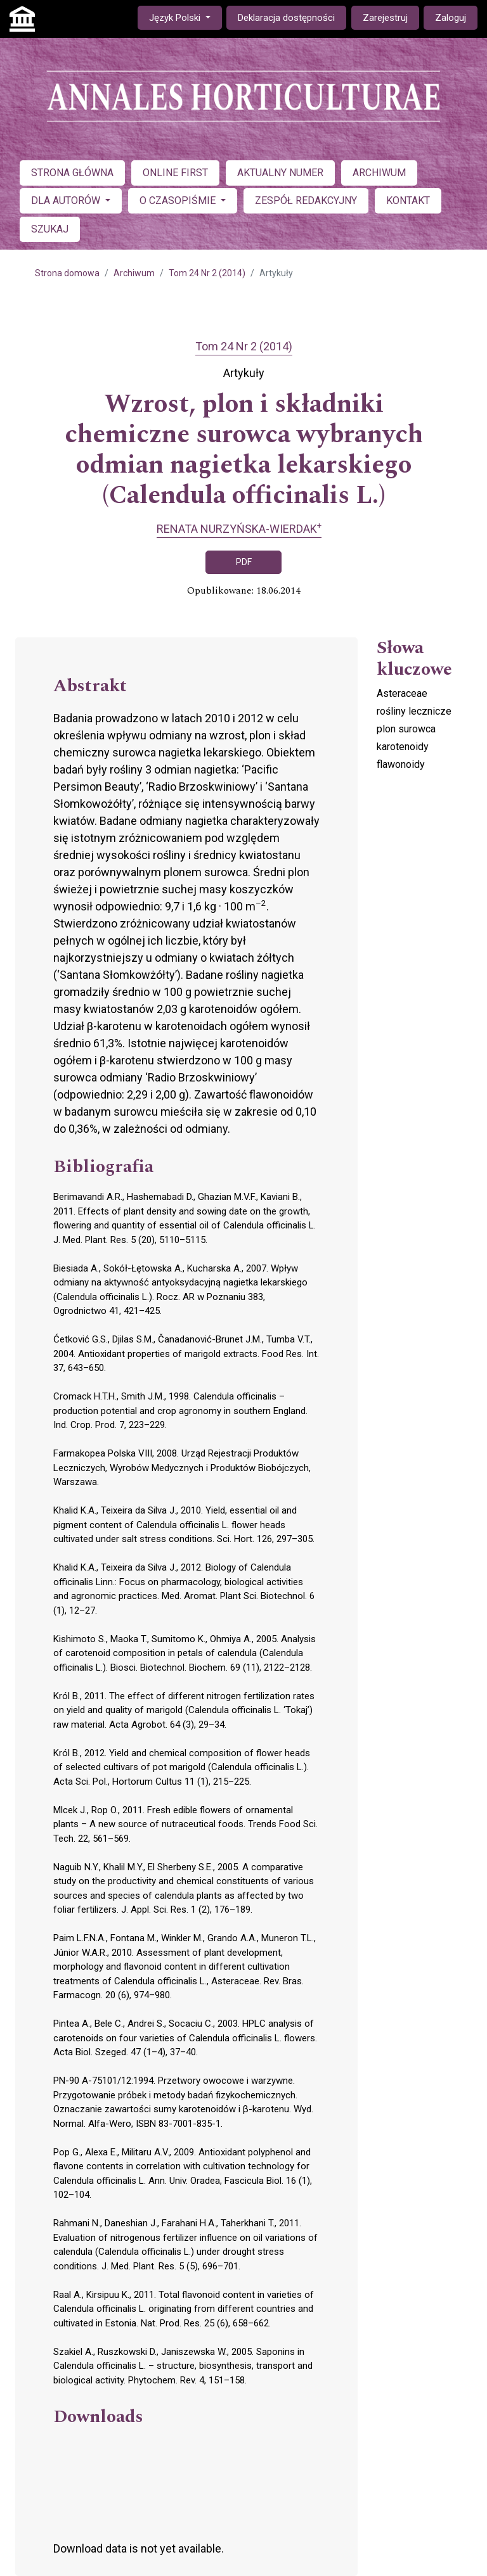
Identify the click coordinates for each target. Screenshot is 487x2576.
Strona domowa (67, 273)
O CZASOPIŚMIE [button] (179, 200)
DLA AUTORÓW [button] (67, 200)
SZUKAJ (49, 229)
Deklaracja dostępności (286, 17)
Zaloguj (450, 17)
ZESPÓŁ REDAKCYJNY (306, 200)
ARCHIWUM (379, 173)
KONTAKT (408, 200)
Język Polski (185, 16)
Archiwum (134, 273)
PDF (244, 562)
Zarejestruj (385, 17)
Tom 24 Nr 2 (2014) (207, 273)
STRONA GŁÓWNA (72, 173)
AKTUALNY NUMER (280, 173)
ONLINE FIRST (175, 173)
